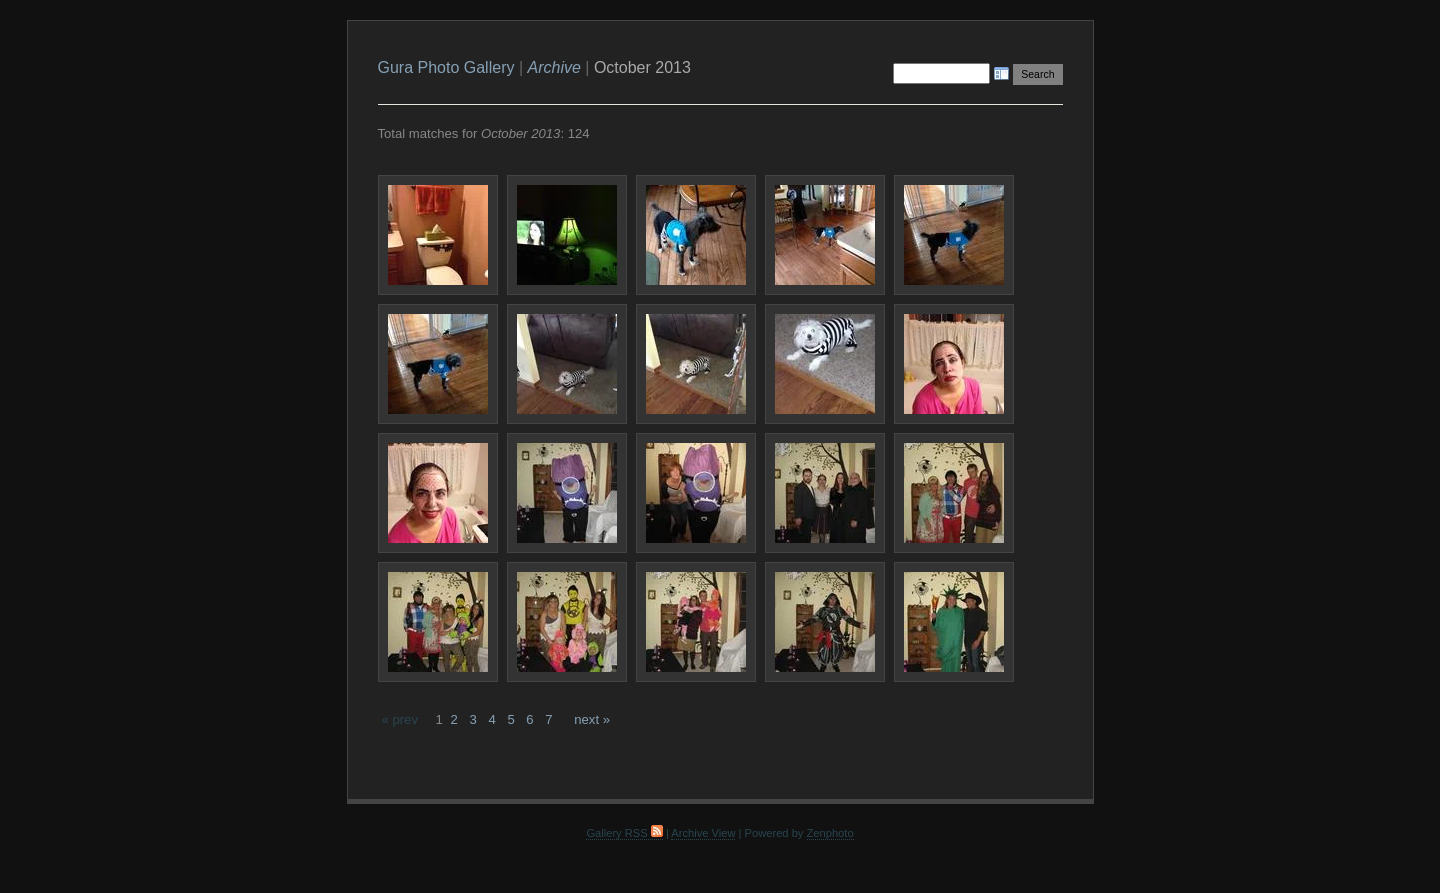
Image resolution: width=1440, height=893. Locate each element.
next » (592, 719)
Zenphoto (830, 833)
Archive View (703, 833)
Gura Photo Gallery (446, 67)
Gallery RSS (624, 833)
